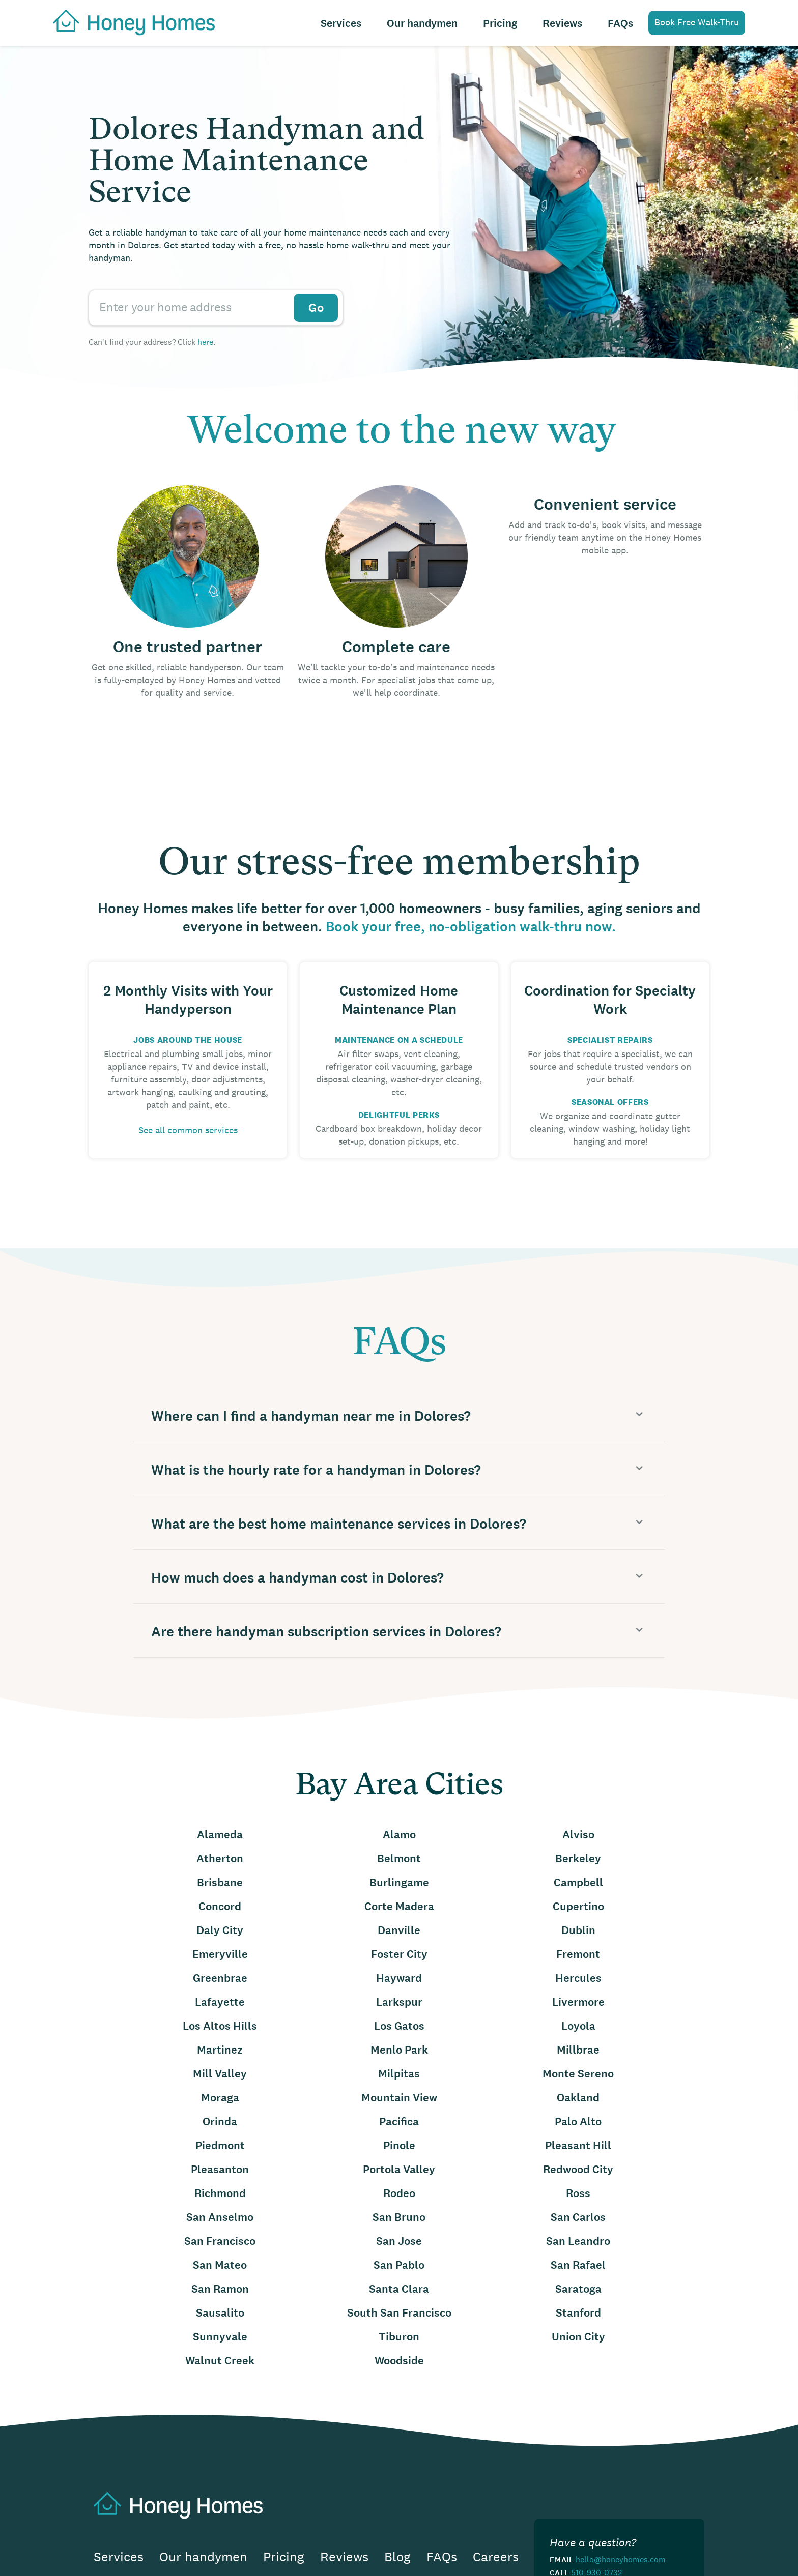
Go (316, 308)
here (205, 342)
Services (341, 24)
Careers (496, 2557)
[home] (129, 21)
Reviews (562, 24)
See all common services (188, 1130)
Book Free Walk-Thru (696, 22)
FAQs (620, 24)
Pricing (500, 24)
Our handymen (422, 24)
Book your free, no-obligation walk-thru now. (471, 927)
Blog (397, 2557)
